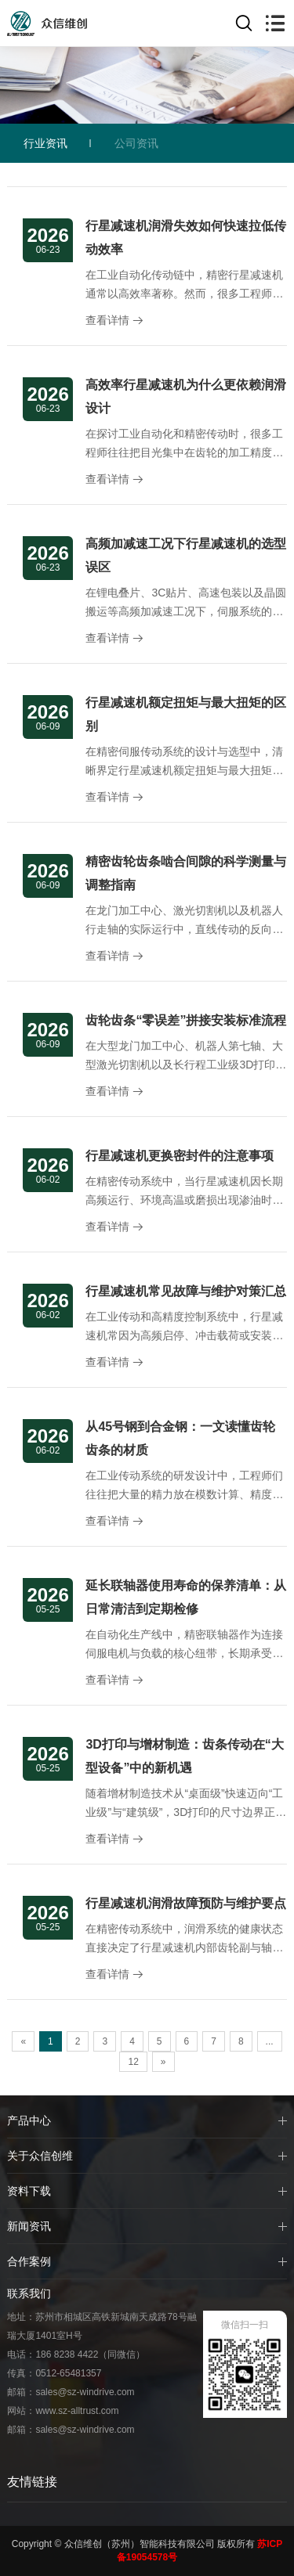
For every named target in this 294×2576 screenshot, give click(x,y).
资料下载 (29, 2191)
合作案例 (29, 2261)
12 (133, 2061)
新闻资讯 (29, 2226)
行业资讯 (45, 143)
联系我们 (29, 2293)
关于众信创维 (40, 2155)
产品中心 (29, 2120)
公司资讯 (136, 143)
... (270, 2041)
